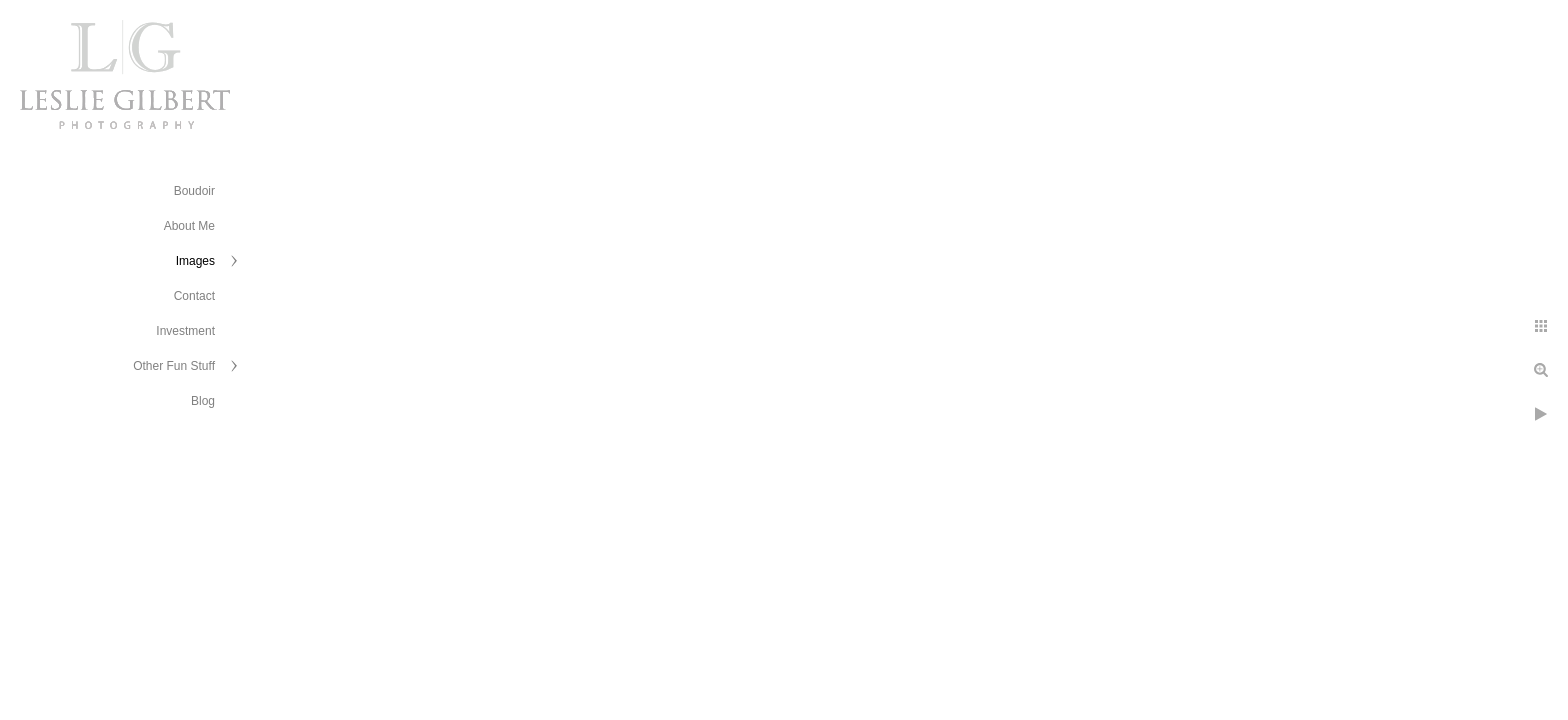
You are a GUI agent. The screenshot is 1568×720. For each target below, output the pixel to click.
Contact (194, 296)
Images (195, 261)
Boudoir (194, 191)
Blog (203, 401)
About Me (189, 226)
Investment (185, 331)
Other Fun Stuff (174, 366)
